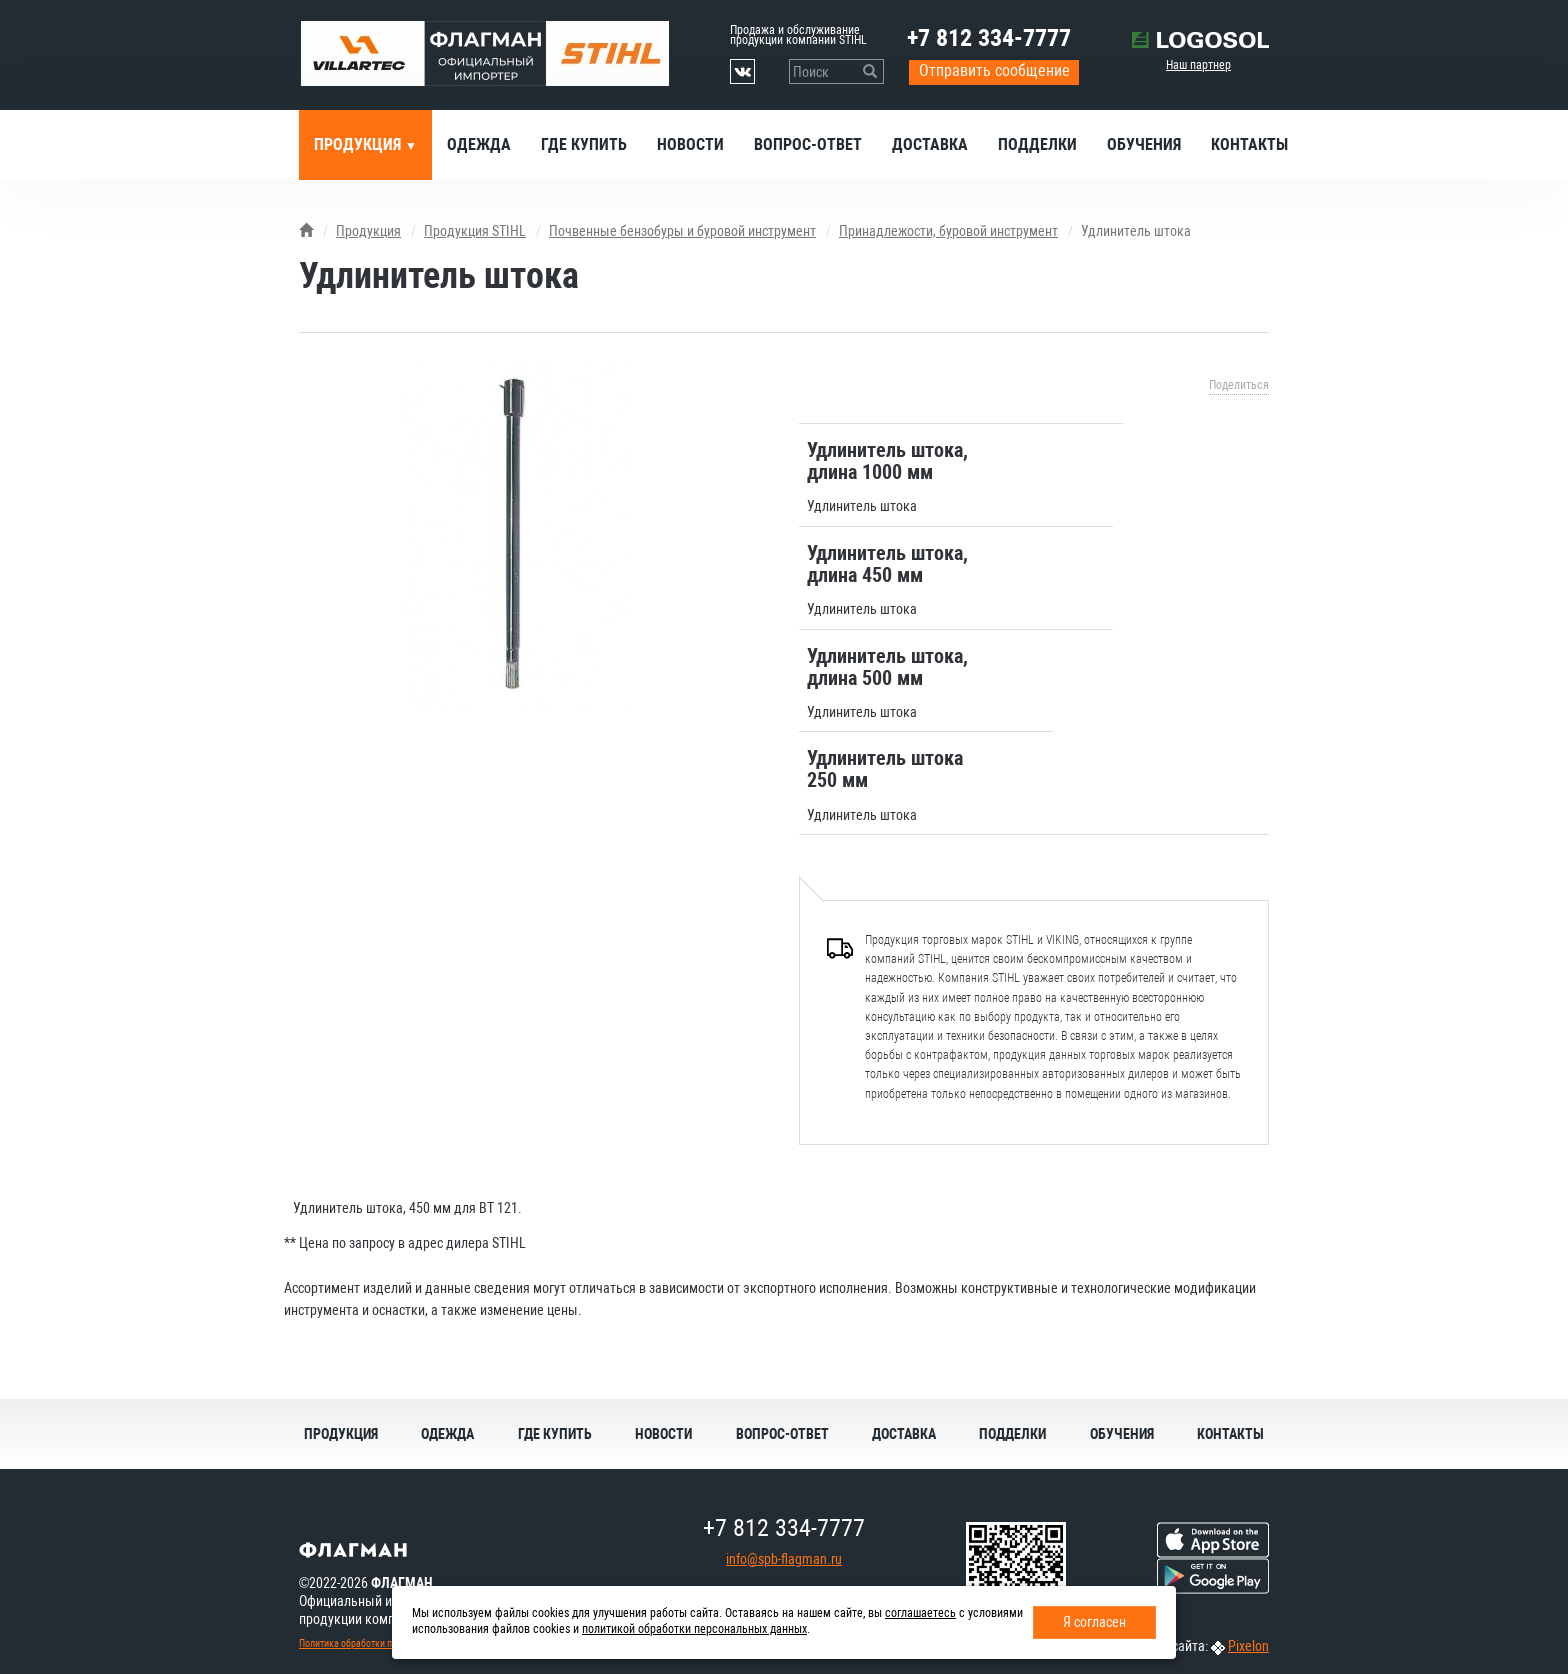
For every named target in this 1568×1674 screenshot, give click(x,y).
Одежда (479, 144)
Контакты (1249, 144)
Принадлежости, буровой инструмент (948, 231)
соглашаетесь (920, 1613)
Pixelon (1248, 1646)
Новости (690, 144)
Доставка (930, 144)
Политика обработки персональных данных (390, 1643)
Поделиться (1239, 385)
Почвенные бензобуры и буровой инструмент (682, 231)
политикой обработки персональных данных (694, 1629)
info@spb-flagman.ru (784, 1559)
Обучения (1144, 144)
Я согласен (1094, 1622)
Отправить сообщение (994, 70)
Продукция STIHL (475, 231)
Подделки (1037, 144)
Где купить (584, 144)
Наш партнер (1198, 65)
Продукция (359, 144)
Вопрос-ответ (808, 144)
